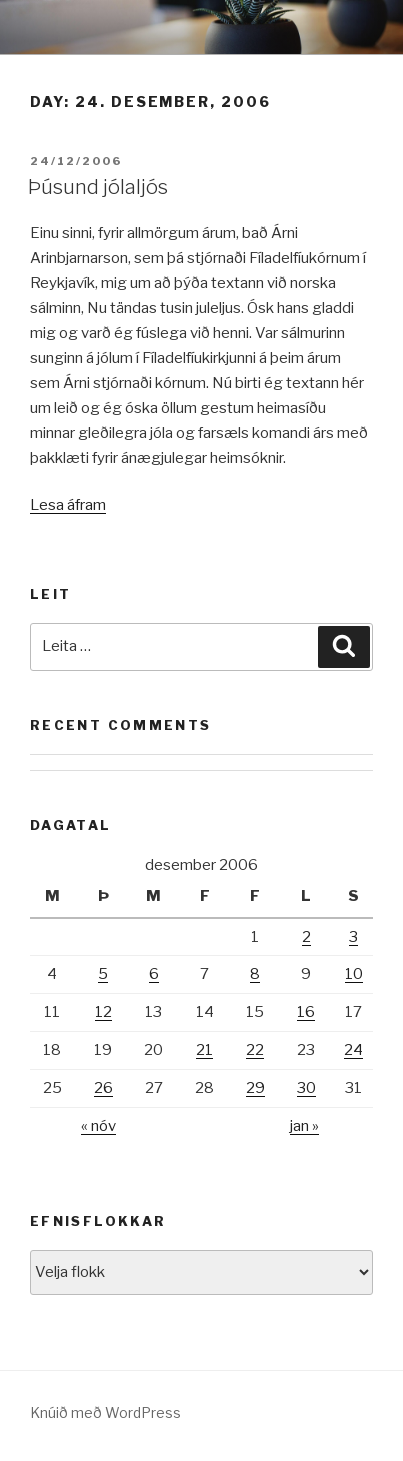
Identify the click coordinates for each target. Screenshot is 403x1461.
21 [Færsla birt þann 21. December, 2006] (204, 1050)
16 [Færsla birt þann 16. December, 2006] (306, 1012)
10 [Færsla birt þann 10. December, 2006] (354, 974)
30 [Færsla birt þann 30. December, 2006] (306, 1088)
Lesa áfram (68, 505)
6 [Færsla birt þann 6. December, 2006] (154, 974)
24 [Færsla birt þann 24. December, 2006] (353, 1050)
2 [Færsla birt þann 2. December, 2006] (306, 937)
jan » (304, 1126)
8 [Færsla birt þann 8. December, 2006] (255, 974)
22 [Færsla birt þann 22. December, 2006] (255, 1050)
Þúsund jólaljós (98, 187)
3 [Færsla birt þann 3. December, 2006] (353, 937)
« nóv (98, 1126)
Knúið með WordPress (105, 1412)
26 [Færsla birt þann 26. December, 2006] (103, 1088)
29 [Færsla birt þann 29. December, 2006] (255, 1088)
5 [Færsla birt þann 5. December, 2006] (103, 974)
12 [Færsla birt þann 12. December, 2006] (103, 1012)
